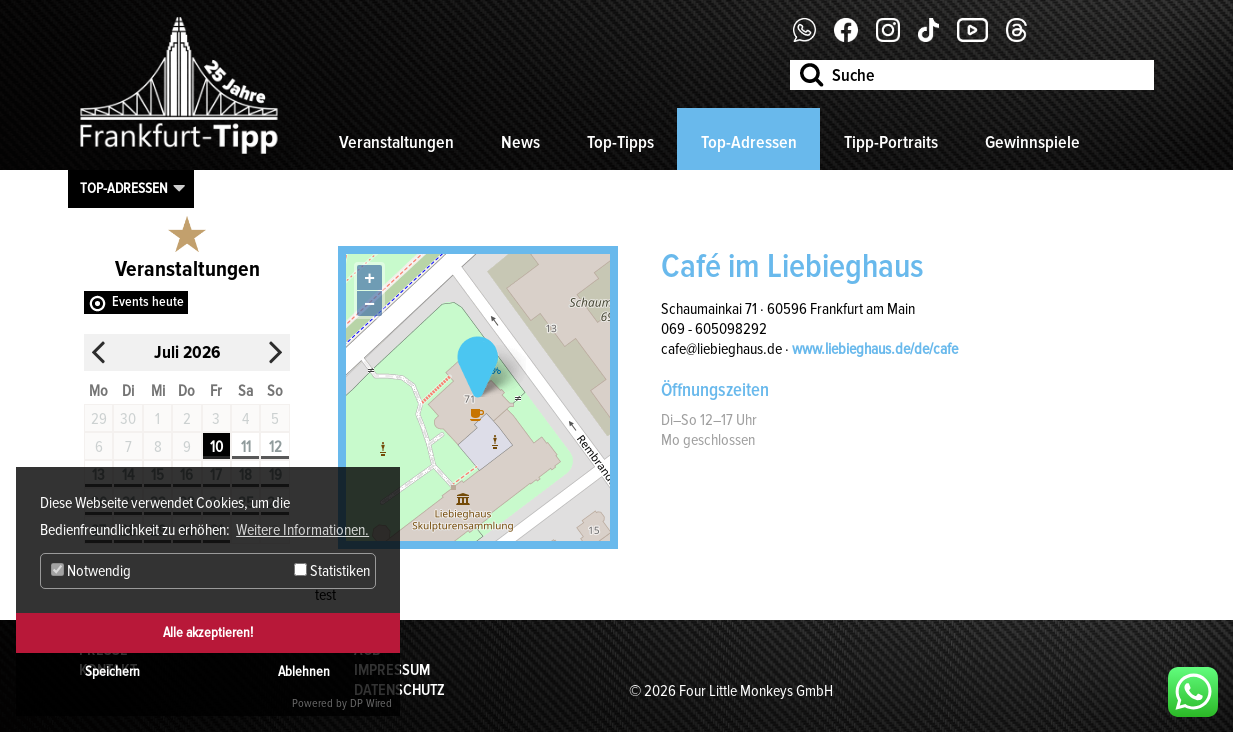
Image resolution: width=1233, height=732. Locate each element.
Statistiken (332, 571)
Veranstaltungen (396, 142)
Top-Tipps (620, 142)
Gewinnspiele (1032, 142)
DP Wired (371, 703)
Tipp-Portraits (891, 142)
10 (216, 447)
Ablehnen (304, 671)
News (520, 142)
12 (275, 447)
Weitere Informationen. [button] (302, 530)
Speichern (112, 671)
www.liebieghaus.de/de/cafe (875, 349)
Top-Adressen (749, 142)
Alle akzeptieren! (208, 632)
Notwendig (91, 571)
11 (246, 447)
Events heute (148, 301)
